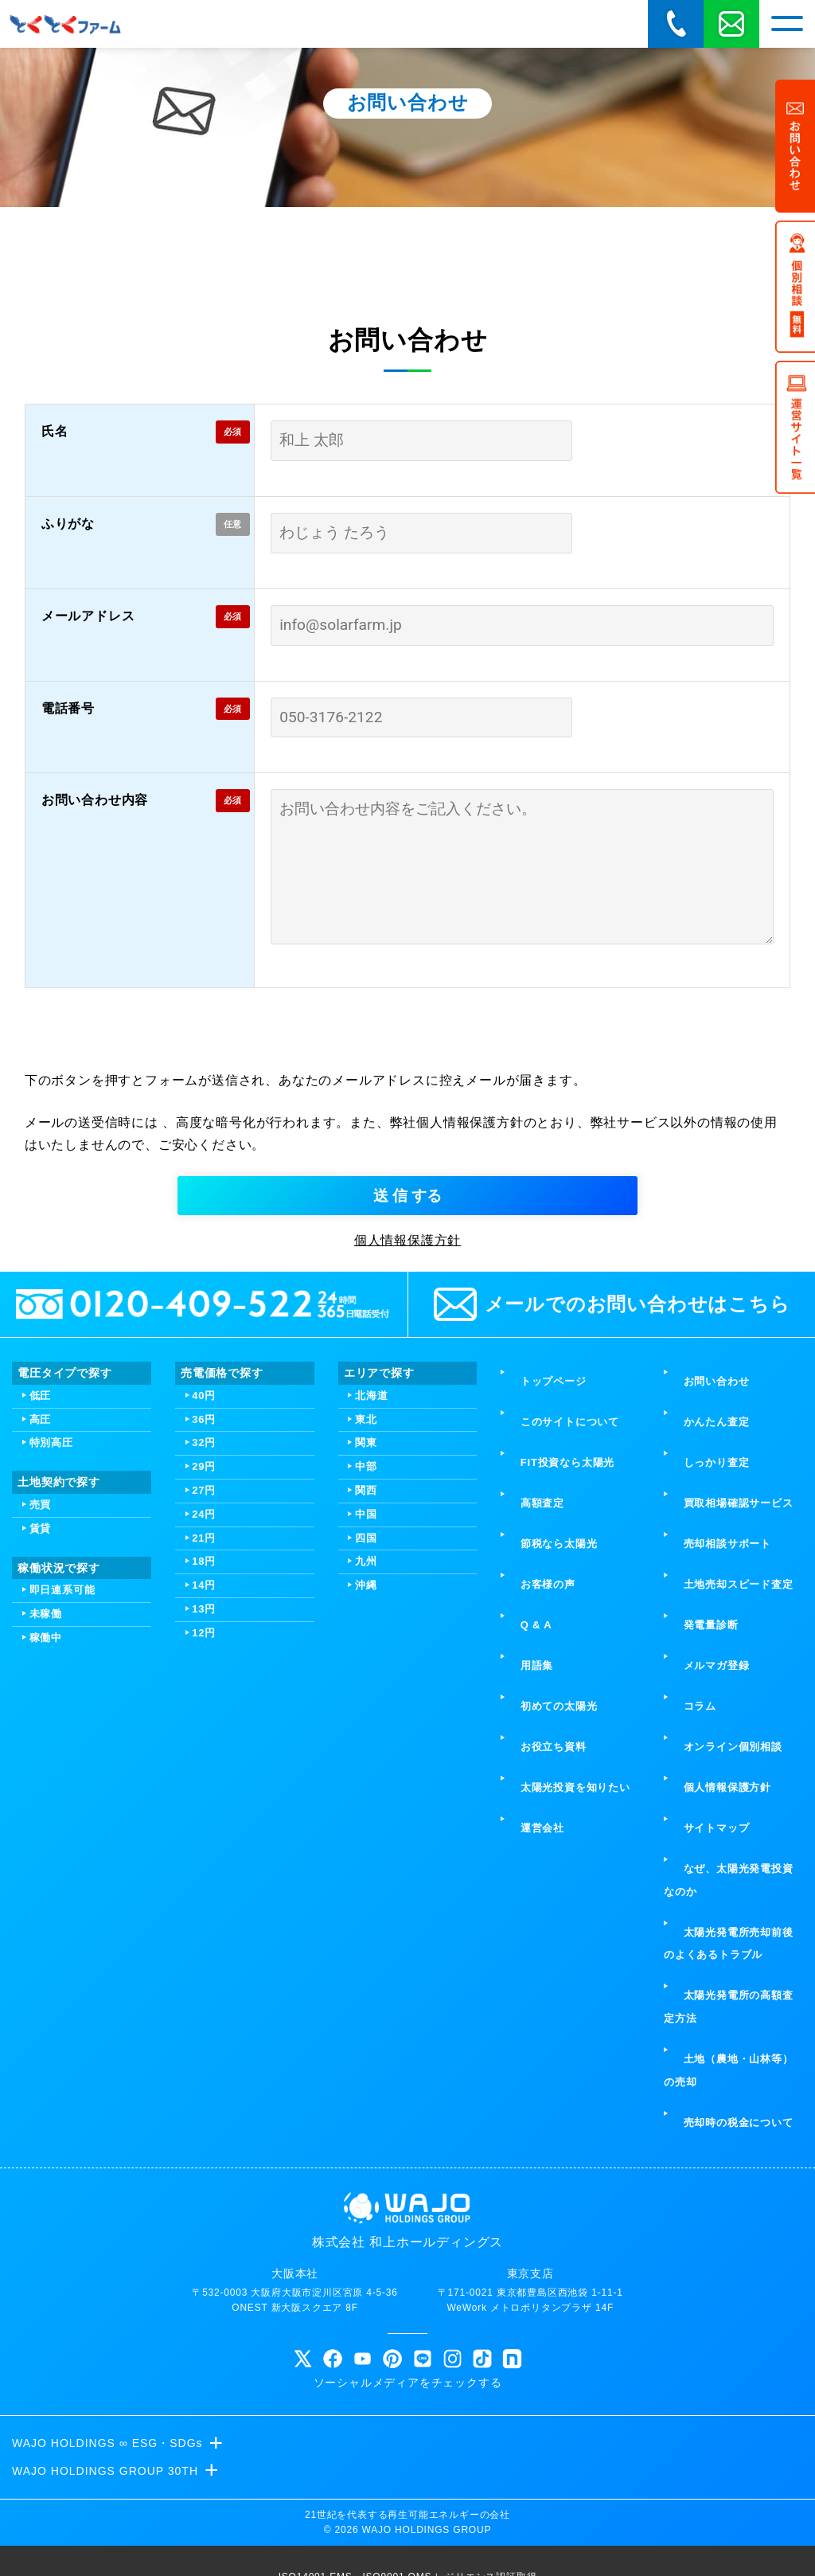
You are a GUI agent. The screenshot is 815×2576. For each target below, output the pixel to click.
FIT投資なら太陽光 (553, 1570)
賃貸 (40, 1680)
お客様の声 (533, 1638)
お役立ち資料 (539, 1730)
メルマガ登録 (702, 1685)
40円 (204, 1547)
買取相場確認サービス (724, 1592)
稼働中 (45, 1789)
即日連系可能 (62, 1741)
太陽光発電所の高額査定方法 (732, 1902)
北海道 (371, 1547)
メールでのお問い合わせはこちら (612, 1455)
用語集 (522, 1685)
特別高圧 (51, 1594)
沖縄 (366, 1736)
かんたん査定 (702, 1547)
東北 (366, 1571)
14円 (204, 1736)
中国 (366, 1665)
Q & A (522, 1661)
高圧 (40, 1571)
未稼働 (45, 1765)
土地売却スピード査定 (724, 1638)
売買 (40, 1656)
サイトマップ (702, 1776)
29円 (204, 1618)
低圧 (40, 1547)
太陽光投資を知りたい (561, 1753)
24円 (204, 1665)
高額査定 (528, 1592)
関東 (366, 1594)
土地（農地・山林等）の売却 (732, 1947)
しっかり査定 (702, 1570)
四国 (366, 1689)
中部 (366, 1618)
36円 (204, 1571)
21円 (204, 1689)
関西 (366, 1642)
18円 (204, 1712)
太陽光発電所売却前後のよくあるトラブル (732, 1856)
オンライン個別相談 (718, 1730)
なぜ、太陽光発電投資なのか (732, 1810)
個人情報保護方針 (407, 1391)
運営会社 (528, 1776)
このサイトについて (555, 1547)
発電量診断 (696, 1661)
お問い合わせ (702, 1524)
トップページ (539, 1524)
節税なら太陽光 (544, 1615)
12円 (204, 1784)
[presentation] (407, 1190)
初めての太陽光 (544, 1707)
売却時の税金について (724, 1982)
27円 (204, 1642)
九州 (366, 1712)
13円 (204, 1760)
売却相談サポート (713, 1615)
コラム (685, 1707)
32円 (204, 1594)
